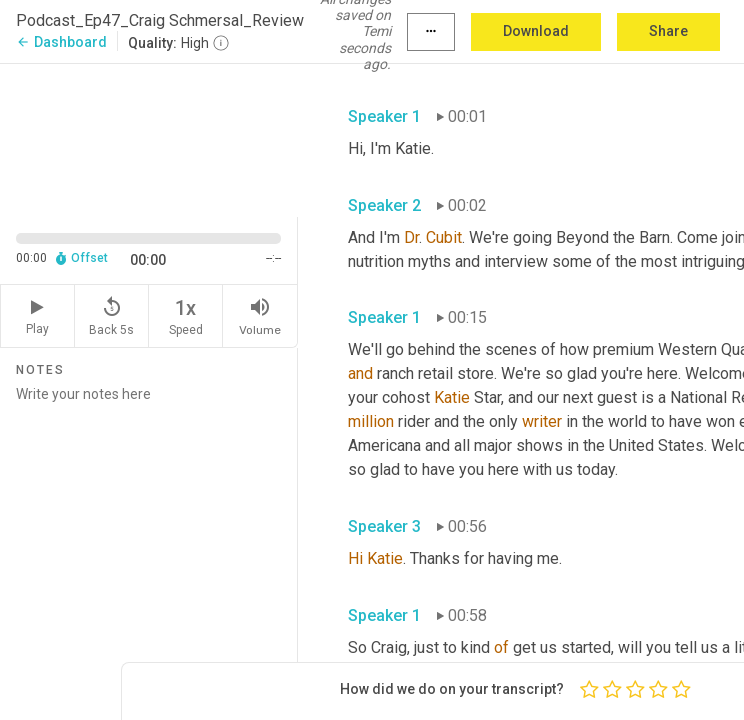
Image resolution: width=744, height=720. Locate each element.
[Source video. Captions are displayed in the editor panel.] (149, 138)
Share (668, 31)
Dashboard (61, 42)
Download (536, 31)
